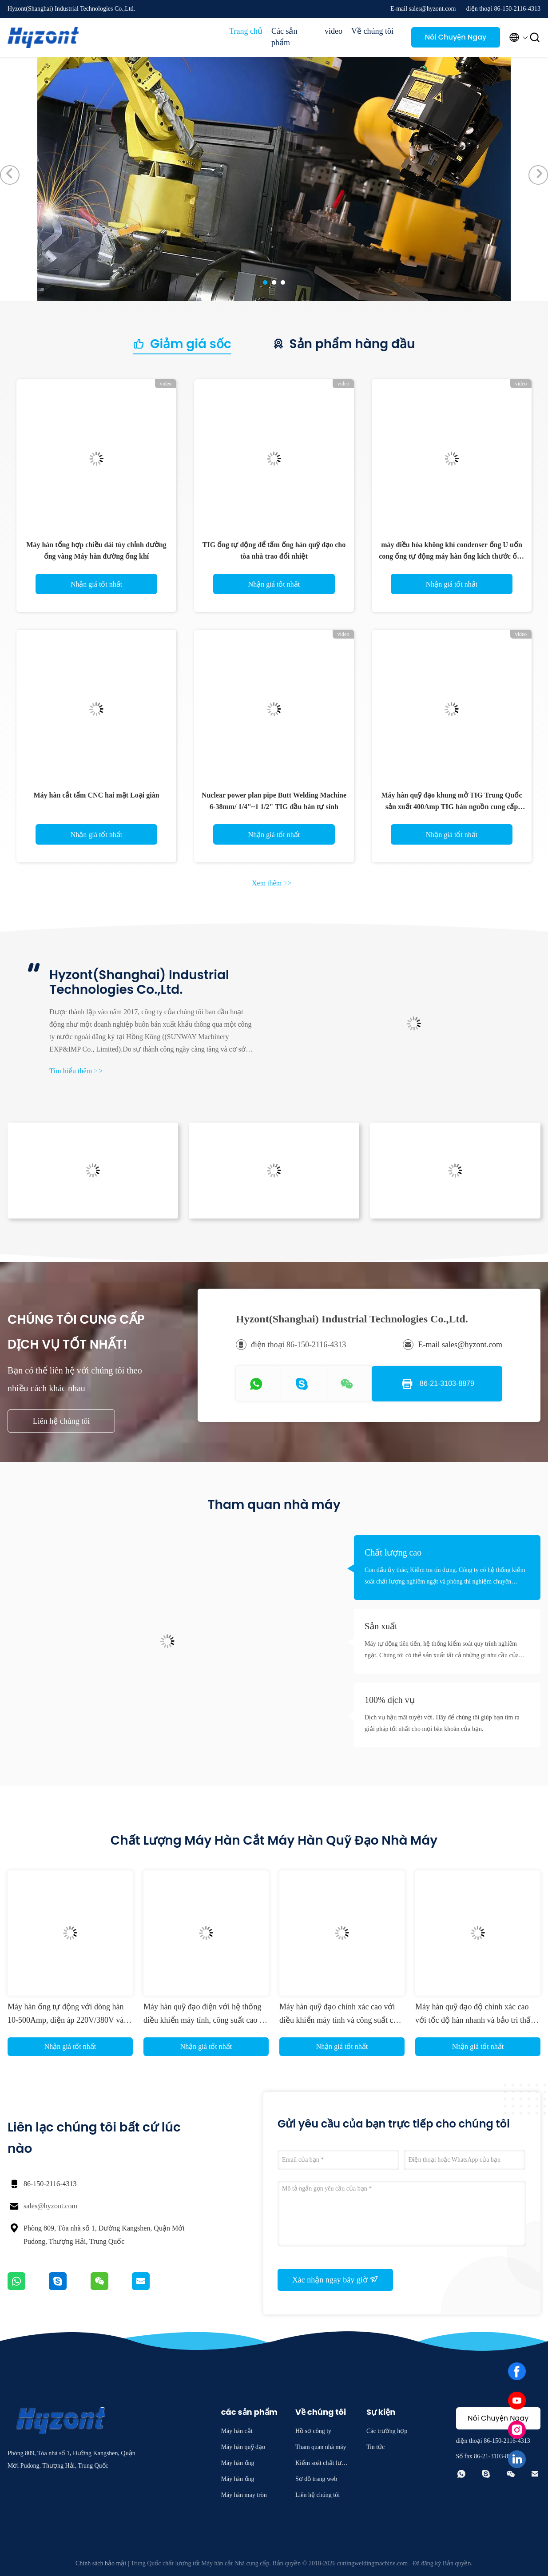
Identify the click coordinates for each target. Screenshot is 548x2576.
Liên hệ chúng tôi (61, 1421)
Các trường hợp (386, 2431)
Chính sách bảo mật (100, 2563)
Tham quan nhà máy (320, 2447)
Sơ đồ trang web (316, 2479)
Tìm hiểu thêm (76, 1071)
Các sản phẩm (284, 37)
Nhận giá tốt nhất (96, 584)
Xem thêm (271, 883)
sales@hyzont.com (50, 2206)
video (333, 31)
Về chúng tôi (372, 31)
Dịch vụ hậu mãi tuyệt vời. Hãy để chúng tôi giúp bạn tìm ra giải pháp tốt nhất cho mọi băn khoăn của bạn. (442, 1723)
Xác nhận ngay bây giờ (335, 2279)
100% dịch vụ (390, 1700)
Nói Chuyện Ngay (456, 37)
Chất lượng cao (393, 1552)
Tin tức (375, 2447)
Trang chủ (245, 31)
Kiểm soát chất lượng (322, 2464)
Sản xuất (381, 1626)
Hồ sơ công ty (313, 2431)
